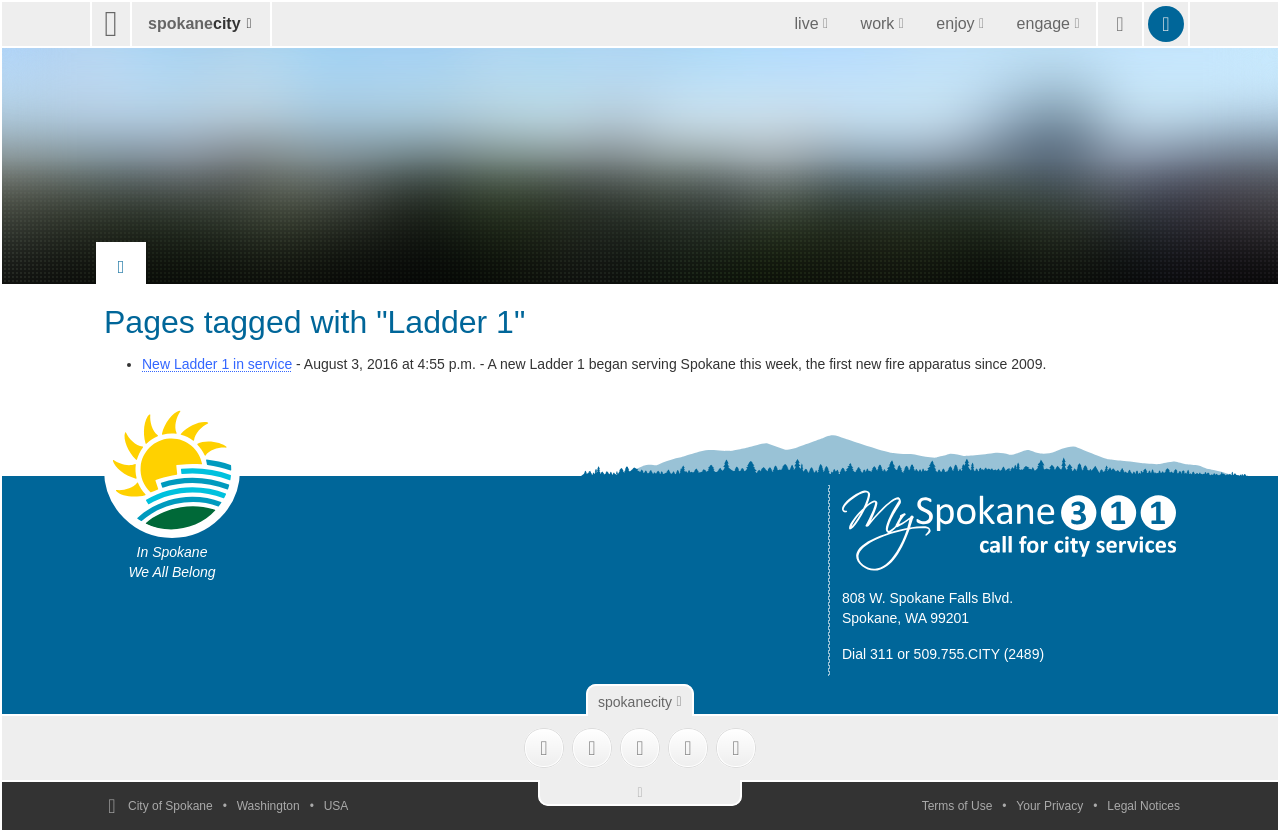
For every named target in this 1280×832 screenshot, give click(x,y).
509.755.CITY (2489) (979, 654)
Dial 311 (867, 654)
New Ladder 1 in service (217, 364)
